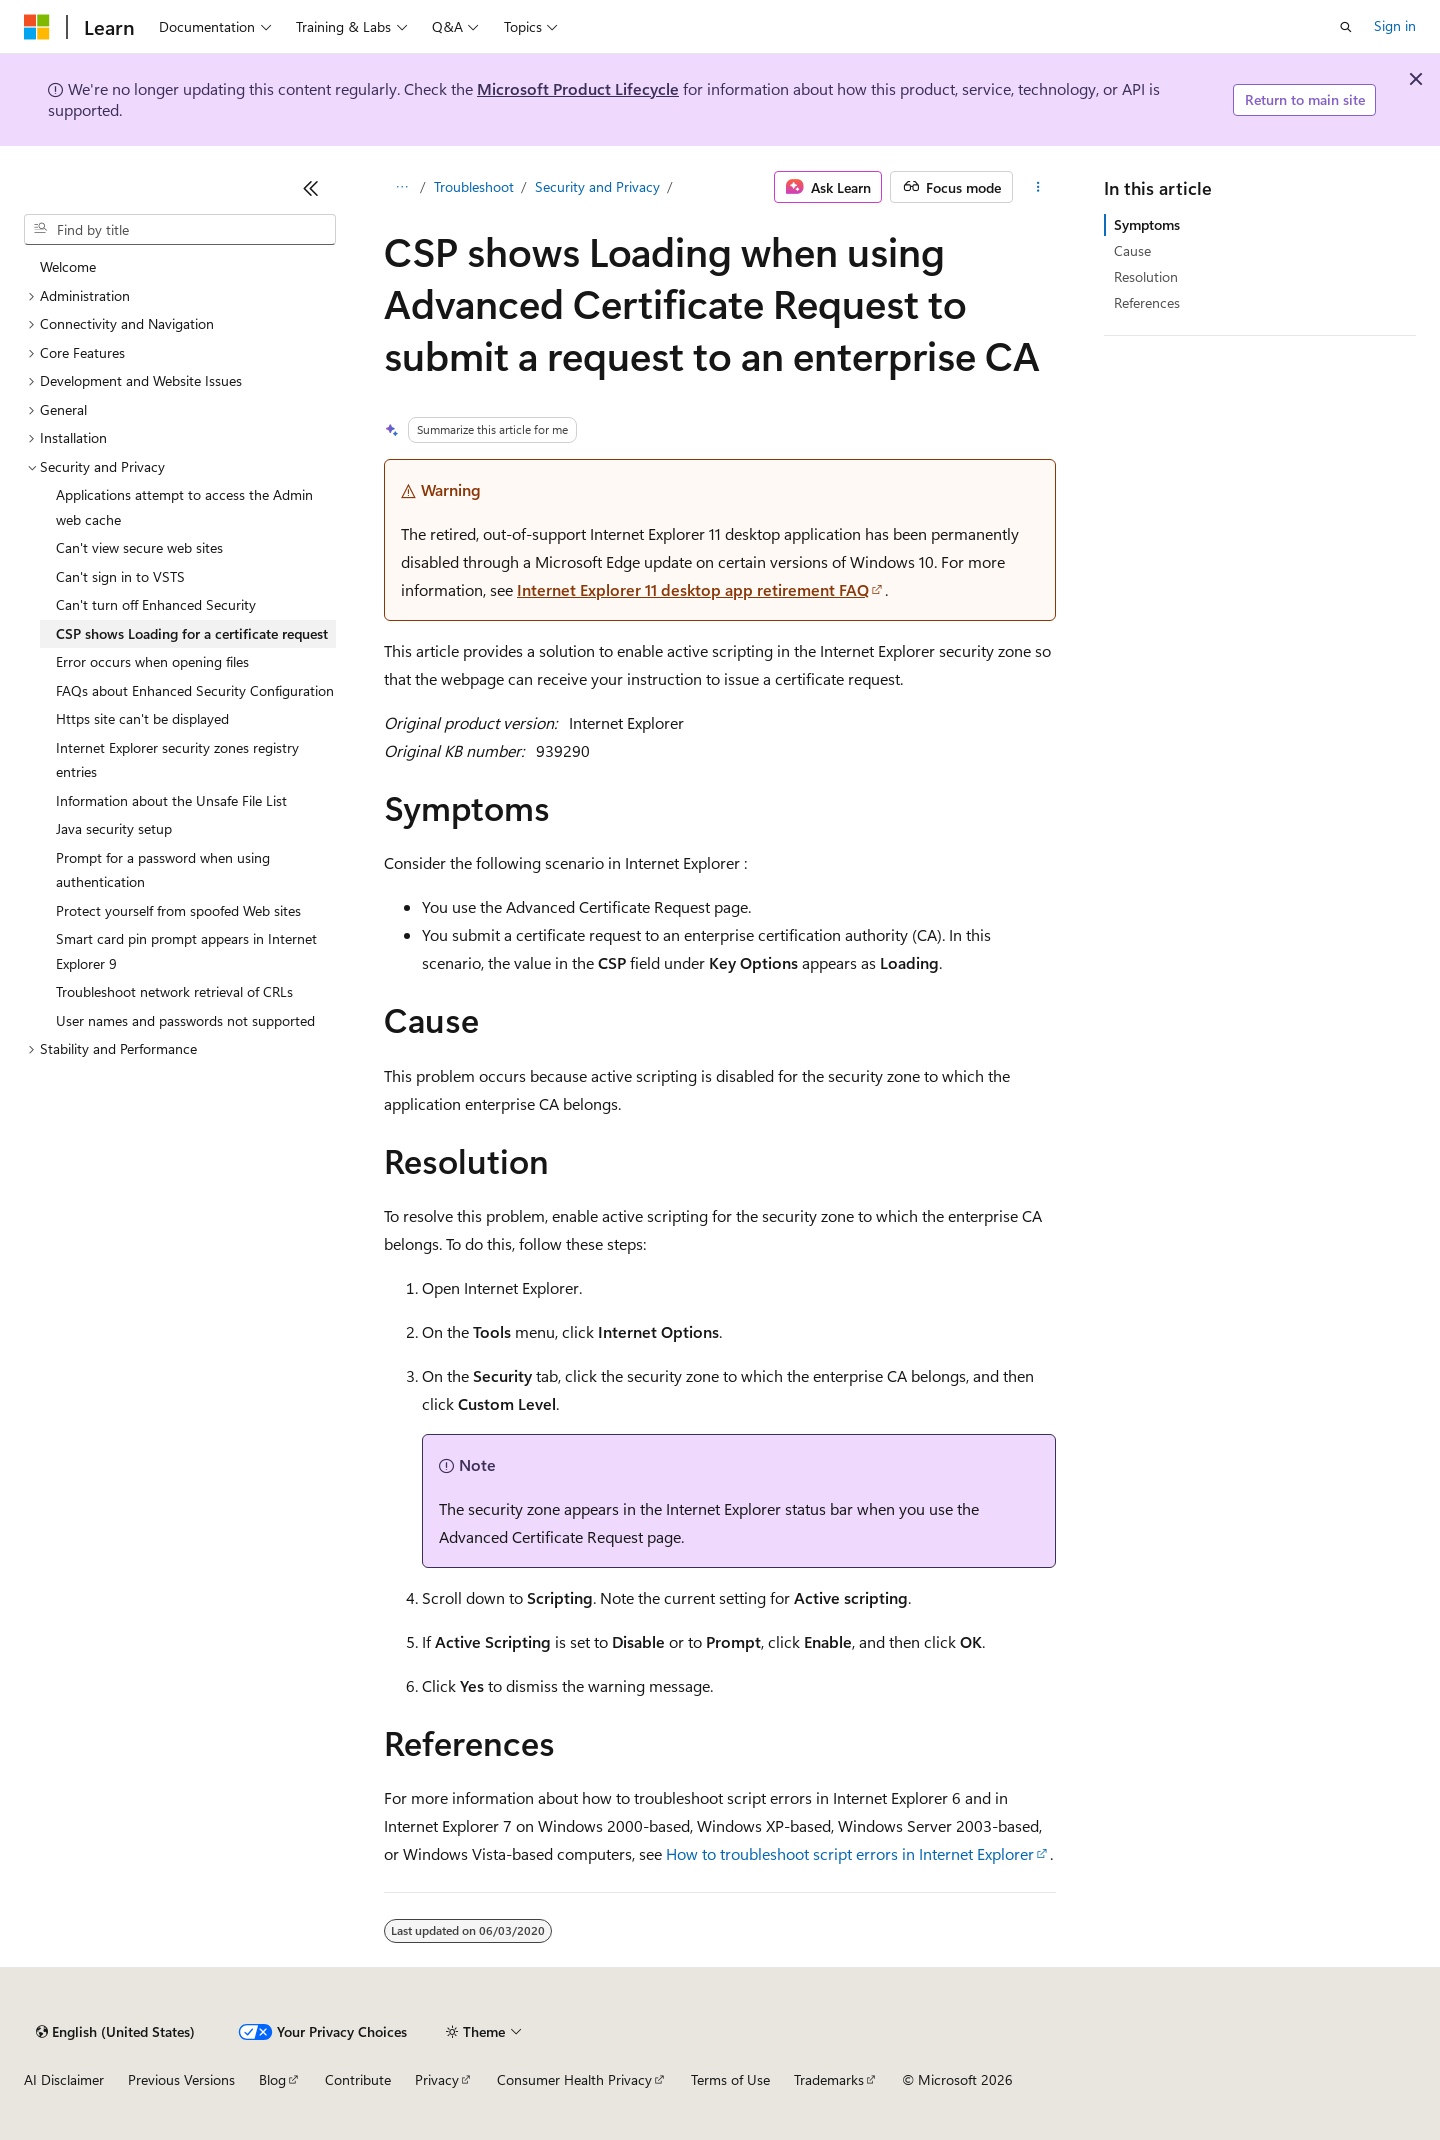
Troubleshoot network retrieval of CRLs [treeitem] (174, 991)
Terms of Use (730, 2079)
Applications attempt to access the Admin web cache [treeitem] (184, 507)
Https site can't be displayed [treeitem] (142, 718)
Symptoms (1147, 224)
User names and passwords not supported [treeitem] (185, 1020)
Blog (272, 2079)
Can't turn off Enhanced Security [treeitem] (156, 604)
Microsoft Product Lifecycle (578, 88)
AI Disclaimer (64, 2079)
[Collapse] (311, 188)
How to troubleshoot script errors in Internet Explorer (850, 1853)
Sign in (1395, 25)
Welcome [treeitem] (68, 266)
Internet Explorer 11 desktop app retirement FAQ (693, 589)
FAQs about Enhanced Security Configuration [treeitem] (195, 690)
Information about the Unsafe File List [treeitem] (171, 800)
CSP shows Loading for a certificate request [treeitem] (192, 633)
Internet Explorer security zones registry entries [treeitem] (177, 760)
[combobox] (180, 230)
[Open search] (1346, 27)
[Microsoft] (37, 27)
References (1147, 302)
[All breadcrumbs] (401, 187)
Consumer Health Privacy (574, 2079)
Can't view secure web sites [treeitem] (139, 547)
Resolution (1146, 276)
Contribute (358, 2079)
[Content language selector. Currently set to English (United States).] (115, 2032)
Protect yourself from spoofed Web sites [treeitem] (178, 910)
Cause (1132, 250)
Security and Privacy (597, 186)
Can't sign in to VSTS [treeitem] (120, 576)
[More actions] (1038, 187)
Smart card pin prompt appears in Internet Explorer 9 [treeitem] (186, 951)
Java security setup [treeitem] (114, 828)
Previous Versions (181, 2079)
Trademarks (829, 2079)
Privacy (437, 2079)
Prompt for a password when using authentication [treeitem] (163, 870)
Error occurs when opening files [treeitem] (152, 661)
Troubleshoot (474, 186)
